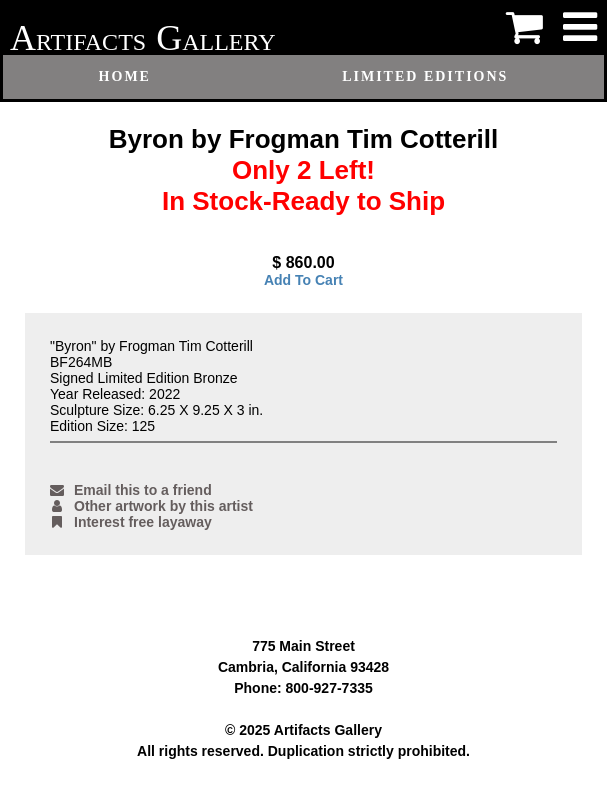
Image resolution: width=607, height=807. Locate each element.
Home (125, 76)
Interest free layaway (131, 522)
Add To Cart (303, 280)
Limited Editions (425, 76)
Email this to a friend (131, 490)
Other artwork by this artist (151, 506)
